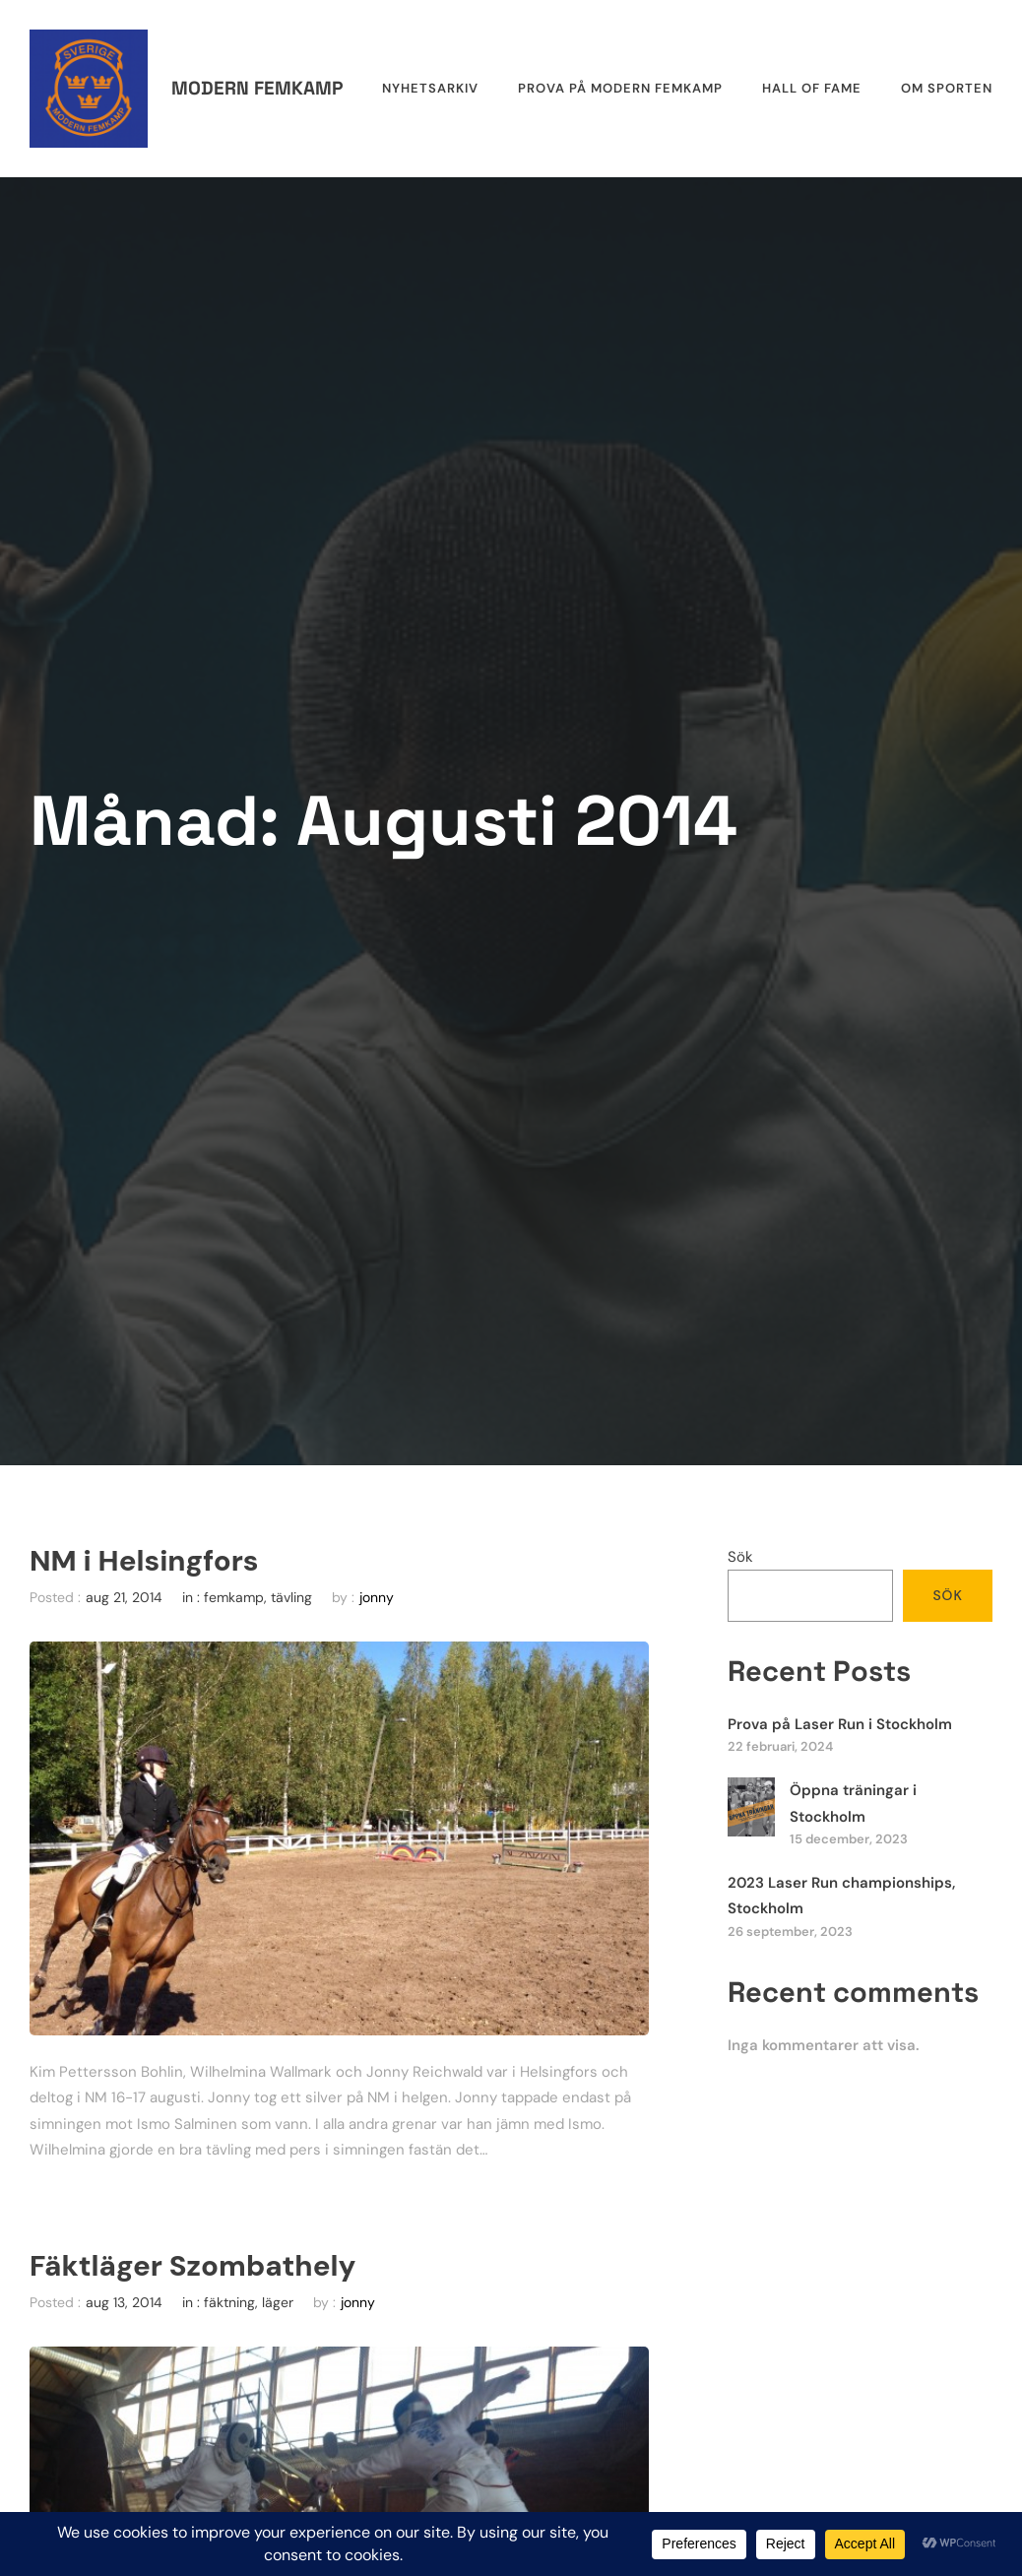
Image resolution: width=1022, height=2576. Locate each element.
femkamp (234, 1597)
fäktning (229, 2302)
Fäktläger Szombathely (192, 2266)
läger (277, 2302)
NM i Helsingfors (144, 1561)
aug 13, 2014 (124, 2302)
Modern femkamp (257, 88)
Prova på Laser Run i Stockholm (840, 1724)
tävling (291, 1597)
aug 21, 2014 (124, 1597)
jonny (376, 1597)
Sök (740, 1557)
